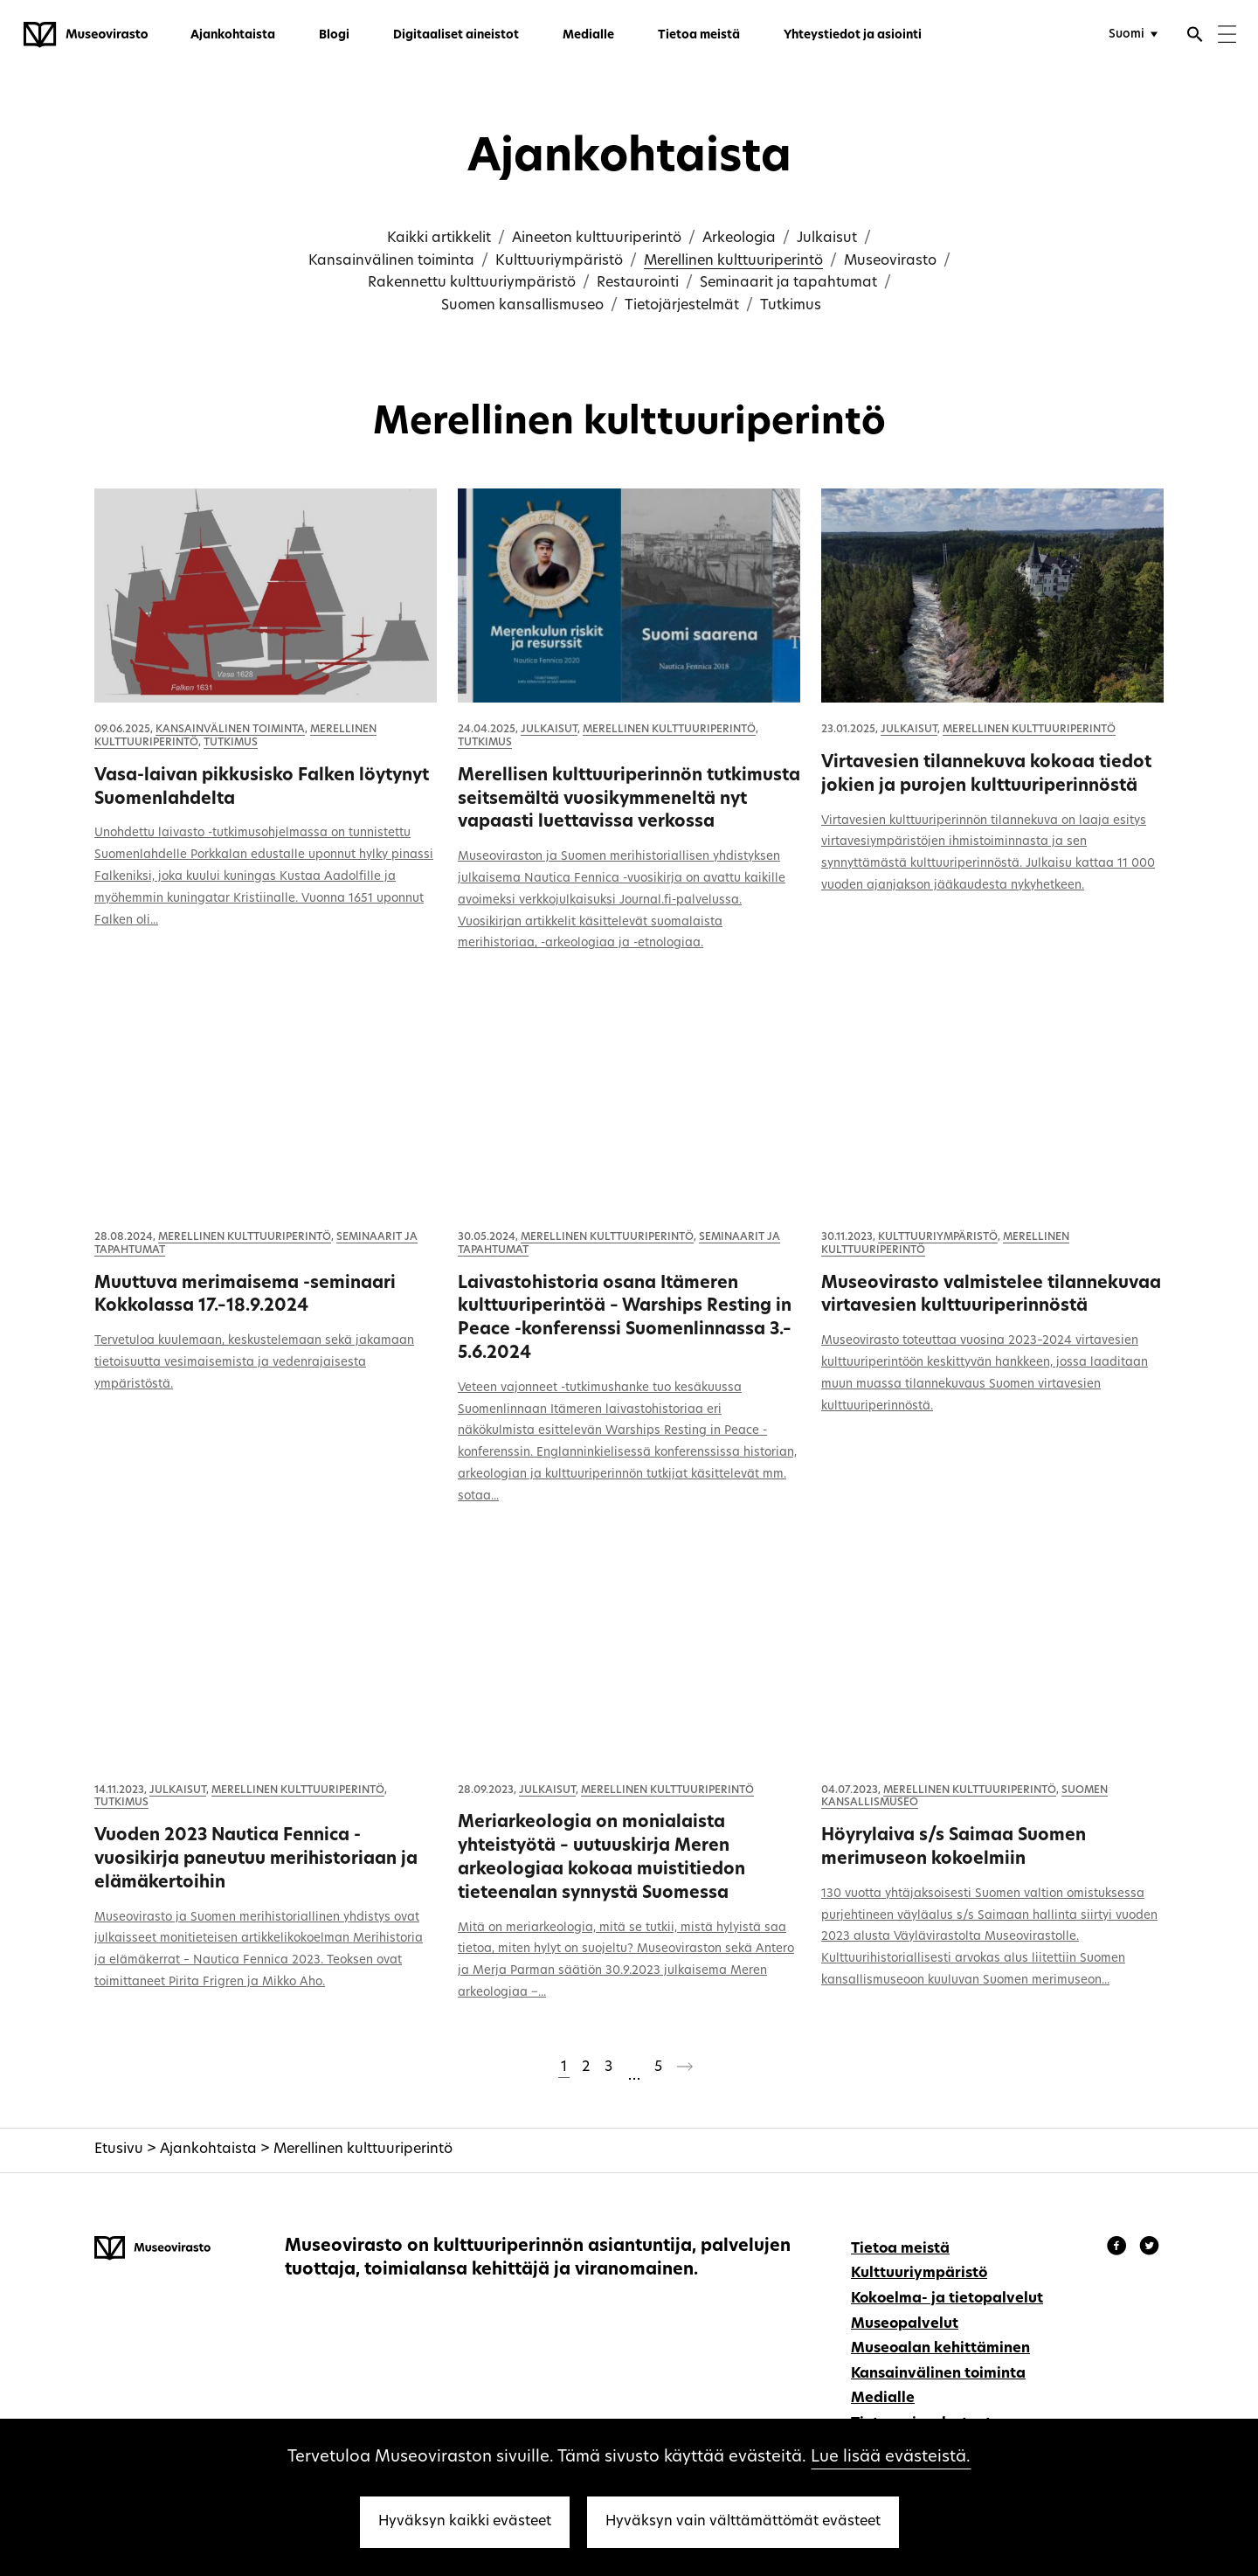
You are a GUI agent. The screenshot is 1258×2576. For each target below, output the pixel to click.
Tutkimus (790, 306)
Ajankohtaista (232, 35)
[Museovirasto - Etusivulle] (85, 35)
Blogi (334, 35)
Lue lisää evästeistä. (891, 2457)
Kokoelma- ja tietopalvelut (947, 2299)
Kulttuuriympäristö (559, 261)
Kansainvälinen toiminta (391, 261)
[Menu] (1227, 36)
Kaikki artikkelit (439, 239)
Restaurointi (638, 283)
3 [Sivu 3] (608, 2067)
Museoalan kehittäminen (940, 2349)
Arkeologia (739, 239)
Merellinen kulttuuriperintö (733, 261)
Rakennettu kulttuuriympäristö (472, 283)
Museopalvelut (904, 2324)
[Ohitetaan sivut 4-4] (633, 2069)
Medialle (588, 35)
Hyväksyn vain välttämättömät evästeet (743, 2522)
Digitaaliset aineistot (456, 35)
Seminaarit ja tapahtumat (788, 283)
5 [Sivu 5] (658, 2067)
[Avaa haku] (1195, 36)
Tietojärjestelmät (682, 306)
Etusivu (118, 2150)
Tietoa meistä (699, 35)
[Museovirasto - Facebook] (1119, 2248)
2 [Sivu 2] (586, 2067)
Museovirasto (890, 261)
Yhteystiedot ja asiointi (853, 35)
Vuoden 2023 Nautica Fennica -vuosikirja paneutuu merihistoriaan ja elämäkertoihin (256, 1860)
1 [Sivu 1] (564, 2067)
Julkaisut (827, 239)
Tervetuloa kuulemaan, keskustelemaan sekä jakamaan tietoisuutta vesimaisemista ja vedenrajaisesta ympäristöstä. (254, 1362)
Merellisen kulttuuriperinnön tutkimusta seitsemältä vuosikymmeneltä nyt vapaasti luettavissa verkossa (629, 800)
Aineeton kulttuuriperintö (596, 239)
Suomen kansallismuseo (522, 306)
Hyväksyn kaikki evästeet (464, 2522)
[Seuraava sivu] (684, 2070)
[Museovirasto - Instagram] (1149, 2248)
